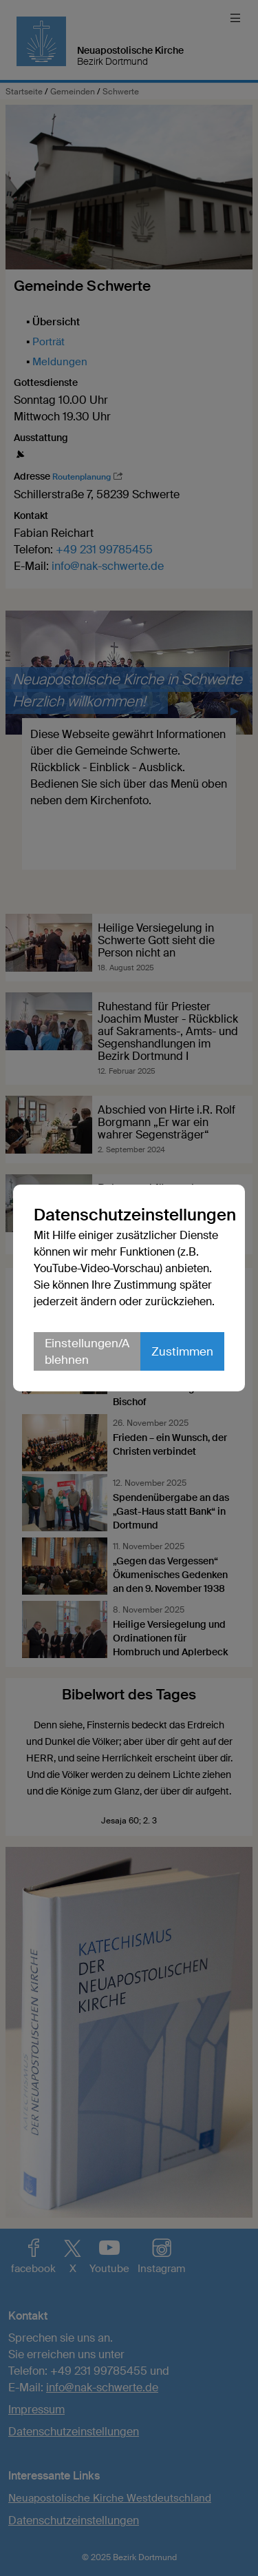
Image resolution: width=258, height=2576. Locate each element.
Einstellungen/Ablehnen (87, 1351)
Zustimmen (182, 1351)
